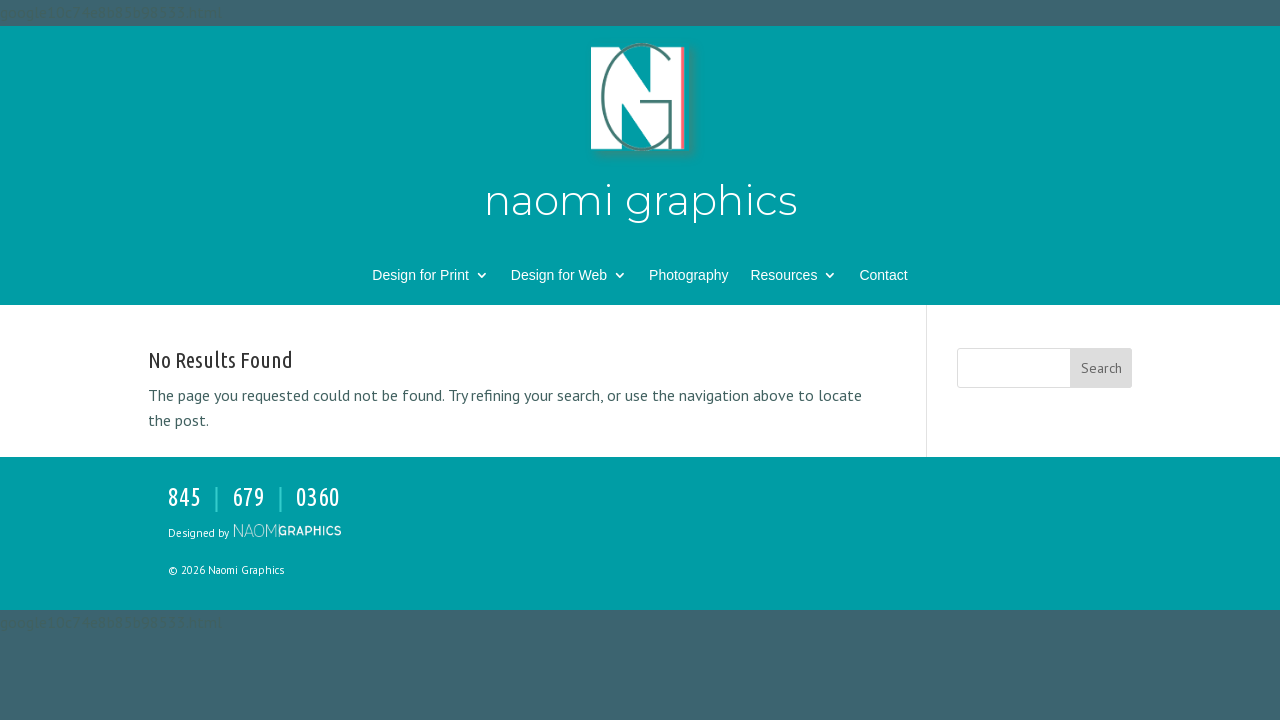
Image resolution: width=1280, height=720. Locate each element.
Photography (688, 275)
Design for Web (559, 275)
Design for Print (420, 275)
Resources (783, 275)
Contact (883, 275)
